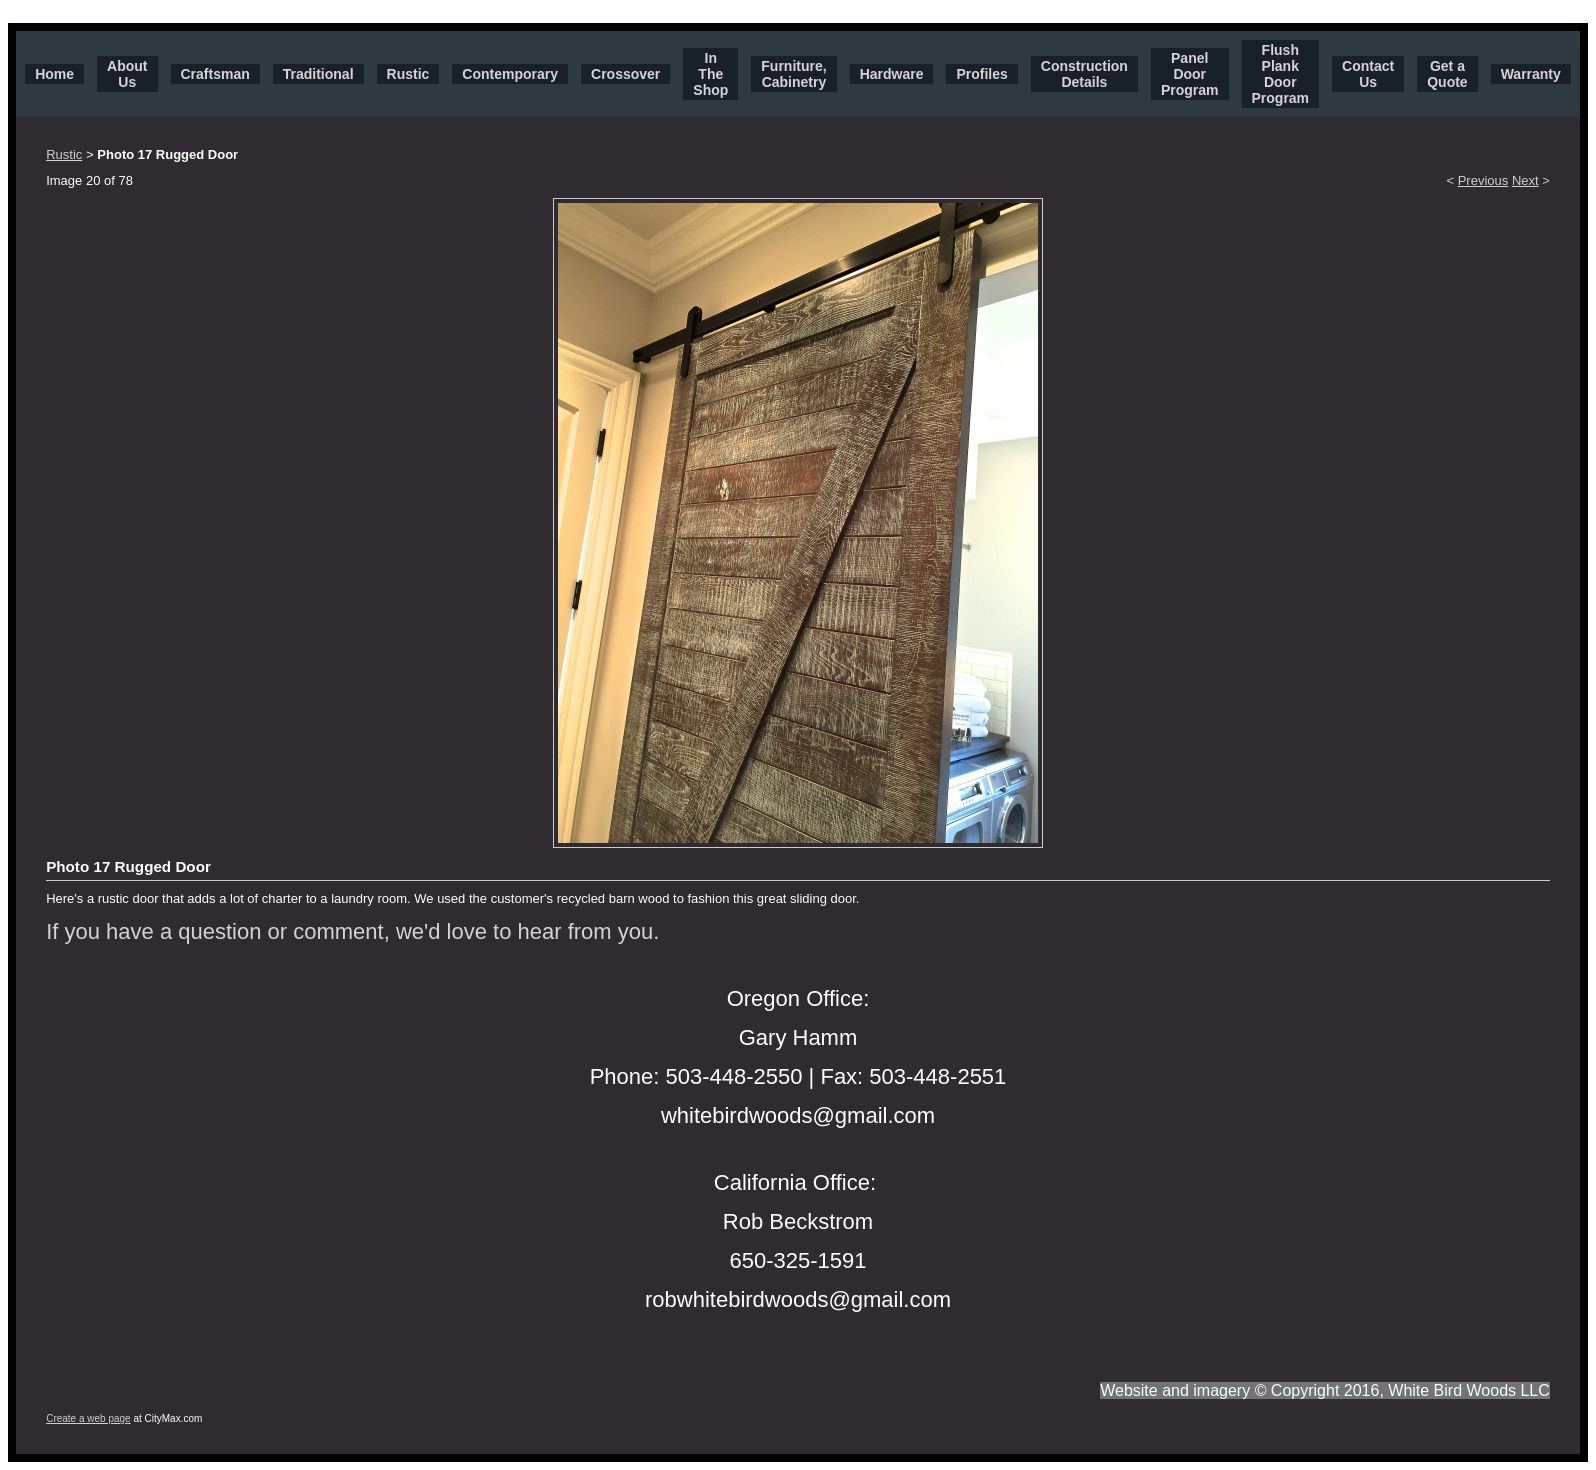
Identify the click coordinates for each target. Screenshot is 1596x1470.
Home (54, 74)
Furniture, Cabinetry (793, 74)
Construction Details (1084, 74)
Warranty (1531, 74)
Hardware (892, 74)
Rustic (408, 74)
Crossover (625, 74)
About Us (127, 74)
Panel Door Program (1190, 74)
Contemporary (510, 74)
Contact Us (1368, 74)
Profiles (981, 74)
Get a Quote (1447, 74)
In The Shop (710, 74)
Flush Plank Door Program (1281, 74)
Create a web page (88, 1418)
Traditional (318, 74)
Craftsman (215, 74)
